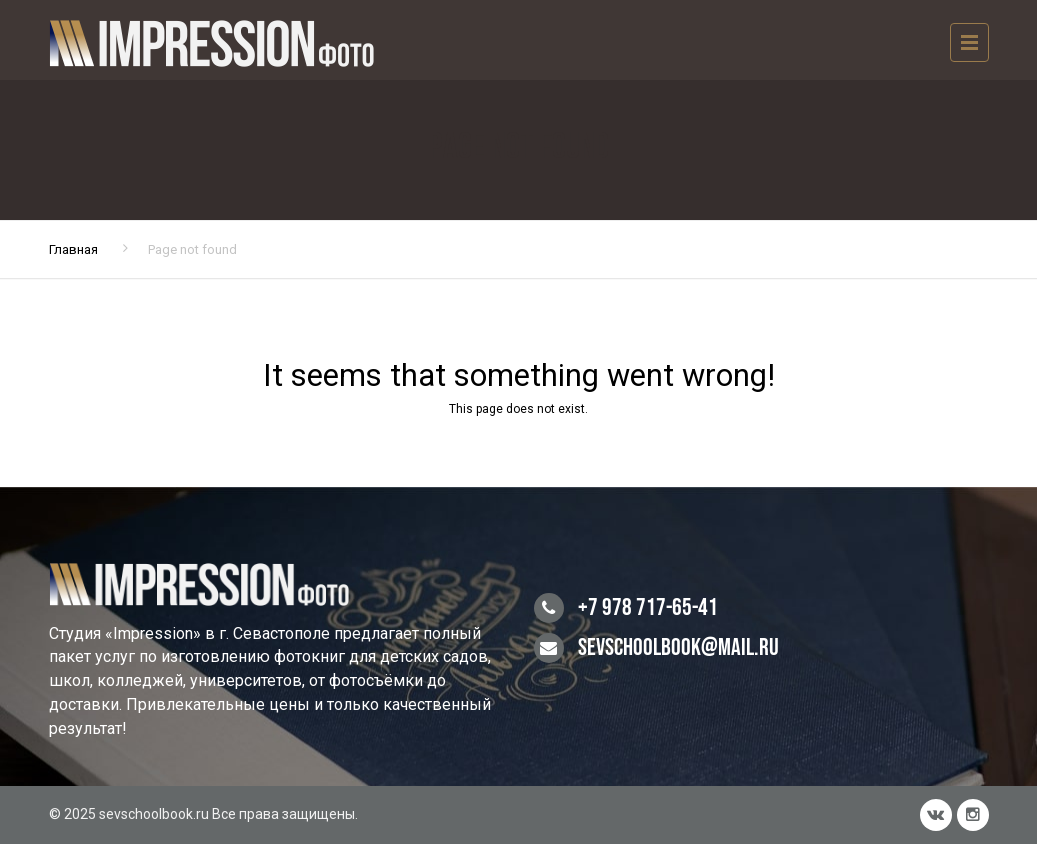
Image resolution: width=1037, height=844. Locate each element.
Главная (73, 249)
